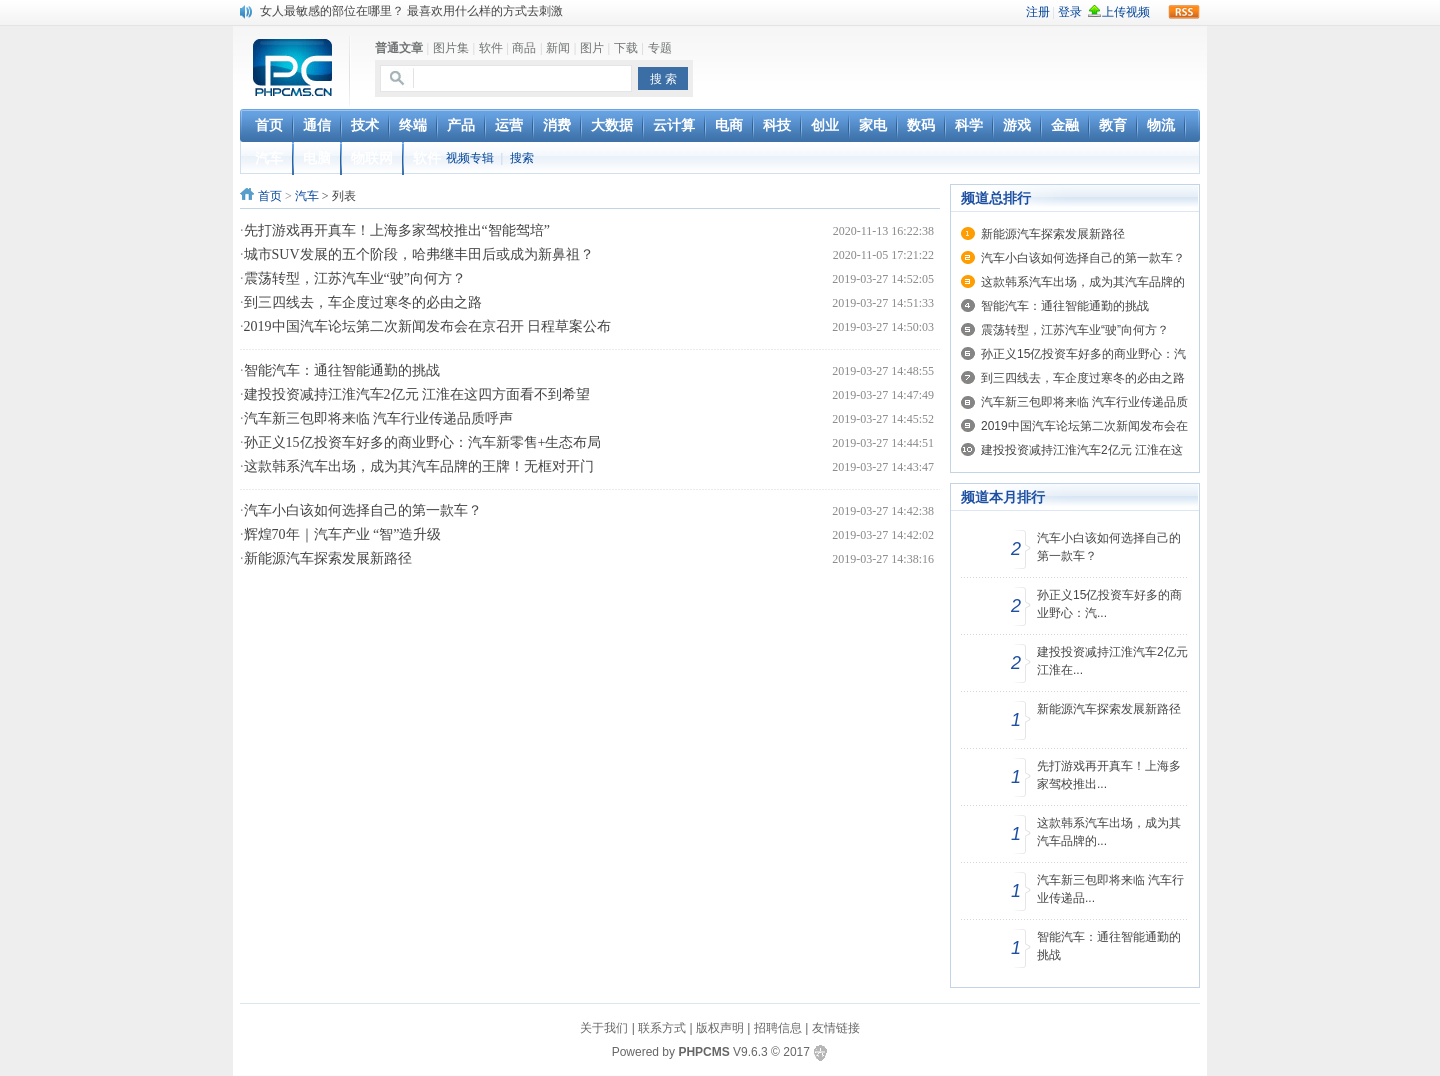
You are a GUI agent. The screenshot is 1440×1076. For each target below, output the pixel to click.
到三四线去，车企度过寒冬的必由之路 (363, 302)
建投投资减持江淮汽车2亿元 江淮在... (1112, 661)
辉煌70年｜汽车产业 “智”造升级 (343, 534)
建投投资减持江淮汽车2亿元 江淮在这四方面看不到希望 (417, 394)
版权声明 (720, 1028)
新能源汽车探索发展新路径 (328, 558)
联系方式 (662, 1028)
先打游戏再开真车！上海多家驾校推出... (1109, 775)
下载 (626, 48)
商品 (524, 48)
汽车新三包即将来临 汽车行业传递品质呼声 (379, 418)
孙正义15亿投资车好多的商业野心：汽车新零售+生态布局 (423, 442)
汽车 (307, 196)
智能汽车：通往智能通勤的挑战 (342, 370)
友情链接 (836, 1028)
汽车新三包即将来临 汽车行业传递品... (1110, 889)
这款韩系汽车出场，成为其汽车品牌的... (1109, 832)
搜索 (522, 158)
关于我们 (604, 1028)
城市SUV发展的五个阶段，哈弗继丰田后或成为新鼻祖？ (419, 254)
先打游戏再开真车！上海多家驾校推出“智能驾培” (397, 230)
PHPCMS (703, 1052)
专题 (660, 48)
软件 (491, 48)
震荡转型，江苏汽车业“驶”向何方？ (355, 278)
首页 (270, 196)
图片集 (451, 48)
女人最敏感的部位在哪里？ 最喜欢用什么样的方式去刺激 (411, 11)
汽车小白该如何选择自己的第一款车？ (363, 510)
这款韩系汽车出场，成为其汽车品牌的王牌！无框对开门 (419, 466)
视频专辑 (470, 158)
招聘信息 (778, 1028)
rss (1184, 12)
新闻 (558, 48)
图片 (592, 48)
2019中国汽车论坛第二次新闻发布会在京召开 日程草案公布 (428, 326)
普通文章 (399, 48)
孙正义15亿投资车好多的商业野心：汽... (1109, 604)
